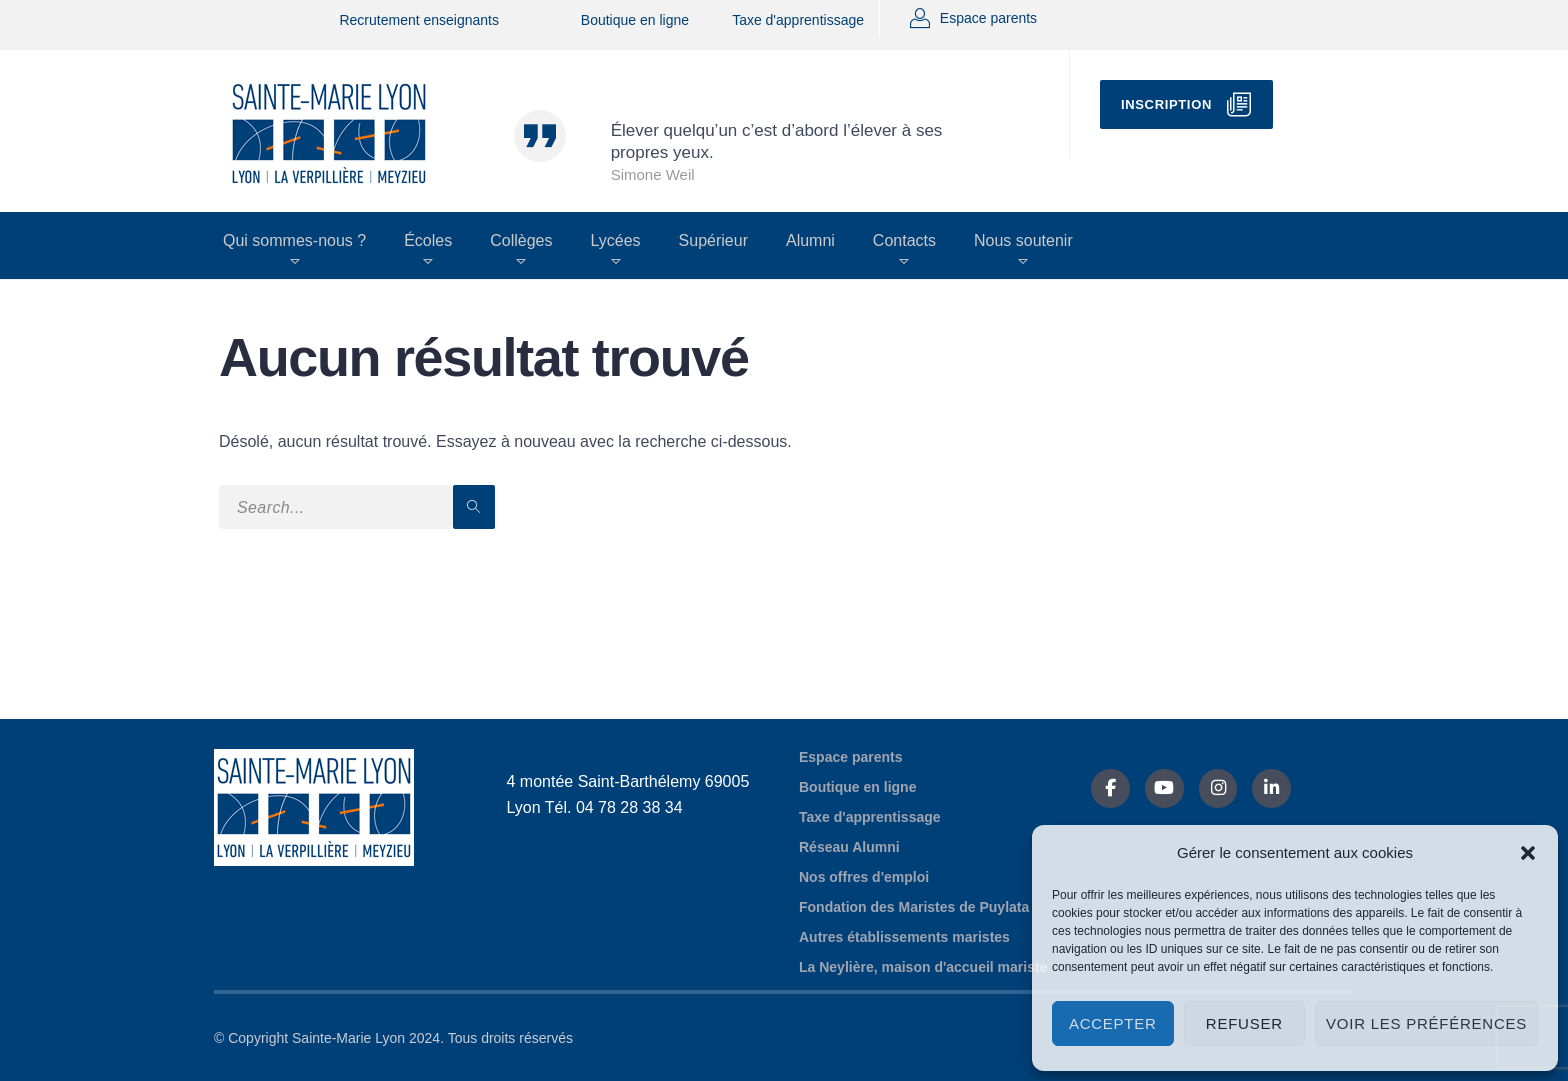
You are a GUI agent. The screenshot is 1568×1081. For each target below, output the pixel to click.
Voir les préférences (1426, 1023)
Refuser (1244, 1023)
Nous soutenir (1023, 240)
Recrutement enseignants (419, 20)
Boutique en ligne (635, 20)
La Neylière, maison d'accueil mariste (923, 967)
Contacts (904, 240)
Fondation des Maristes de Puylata (914, 907)
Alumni (810, 240)
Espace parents (988, 18)
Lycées (615, 240)
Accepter (1113, 1023)
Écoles (428, 240)
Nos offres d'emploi (864, 877)
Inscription (1166, 104)
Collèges (521, 240)
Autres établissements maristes (904, 937)
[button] (1528, 853)
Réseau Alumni (849, 847)
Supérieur (713, 240)
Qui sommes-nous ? (294, 240)
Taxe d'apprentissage (798, 20)
